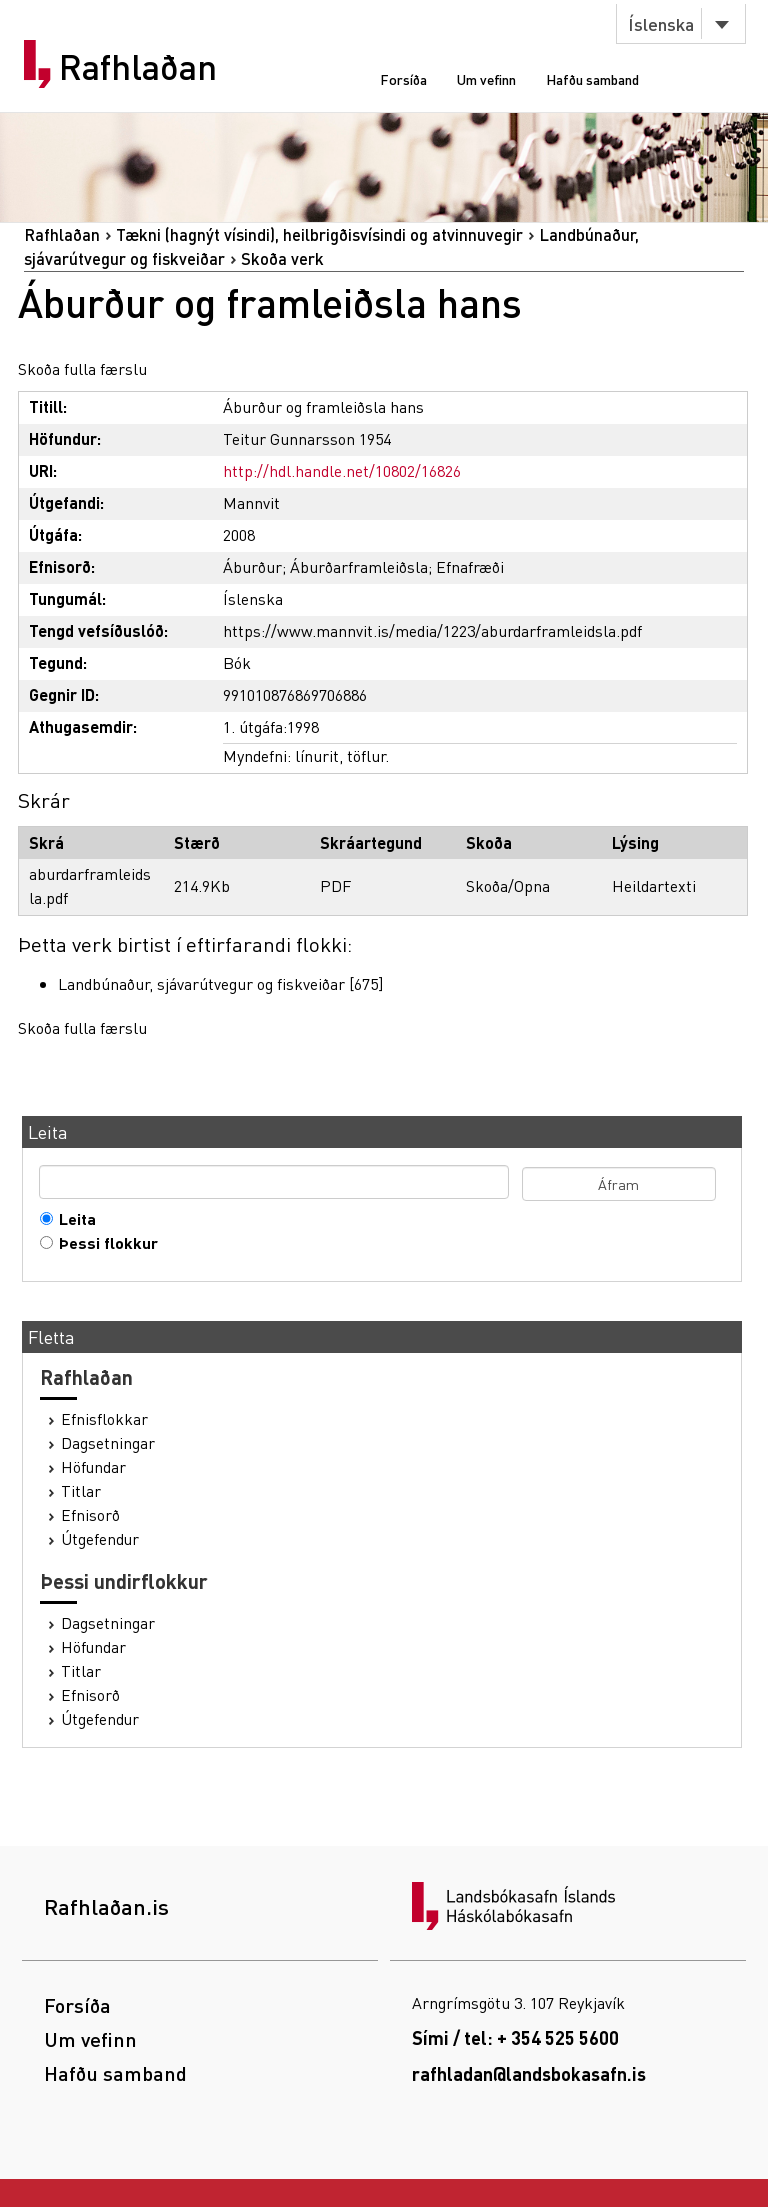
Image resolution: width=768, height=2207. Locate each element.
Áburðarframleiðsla (359, 566)
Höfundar (93, 1467)
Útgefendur (100, 1539)
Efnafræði (470, 566)
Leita (73, 1219)
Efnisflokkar (104, 1419)
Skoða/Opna (508, 885)
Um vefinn (486, 79)
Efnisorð (90, 1515)
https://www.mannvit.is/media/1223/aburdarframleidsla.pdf (432, 630)
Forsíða (403, 79)
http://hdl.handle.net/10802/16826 (342, 470)
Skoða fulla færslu (82, 368)
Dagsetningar (108, 1443)
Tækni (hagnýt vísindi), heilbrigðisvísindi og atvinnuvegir (319, 234)
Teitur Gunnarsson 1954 (307, 438)
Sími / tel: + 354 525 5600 (515, 2037)
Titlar (81, 1491)
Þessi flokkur (104, 1243)
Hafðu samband (592, 79)
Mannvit (251, 502)
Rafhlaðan (138, 67)
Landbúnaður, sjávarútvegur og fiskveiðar (201, 983)
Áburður (252, 566)
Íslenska (661, 23)
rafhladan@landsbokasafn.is (529, 2073)
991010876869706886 (295, 694)
